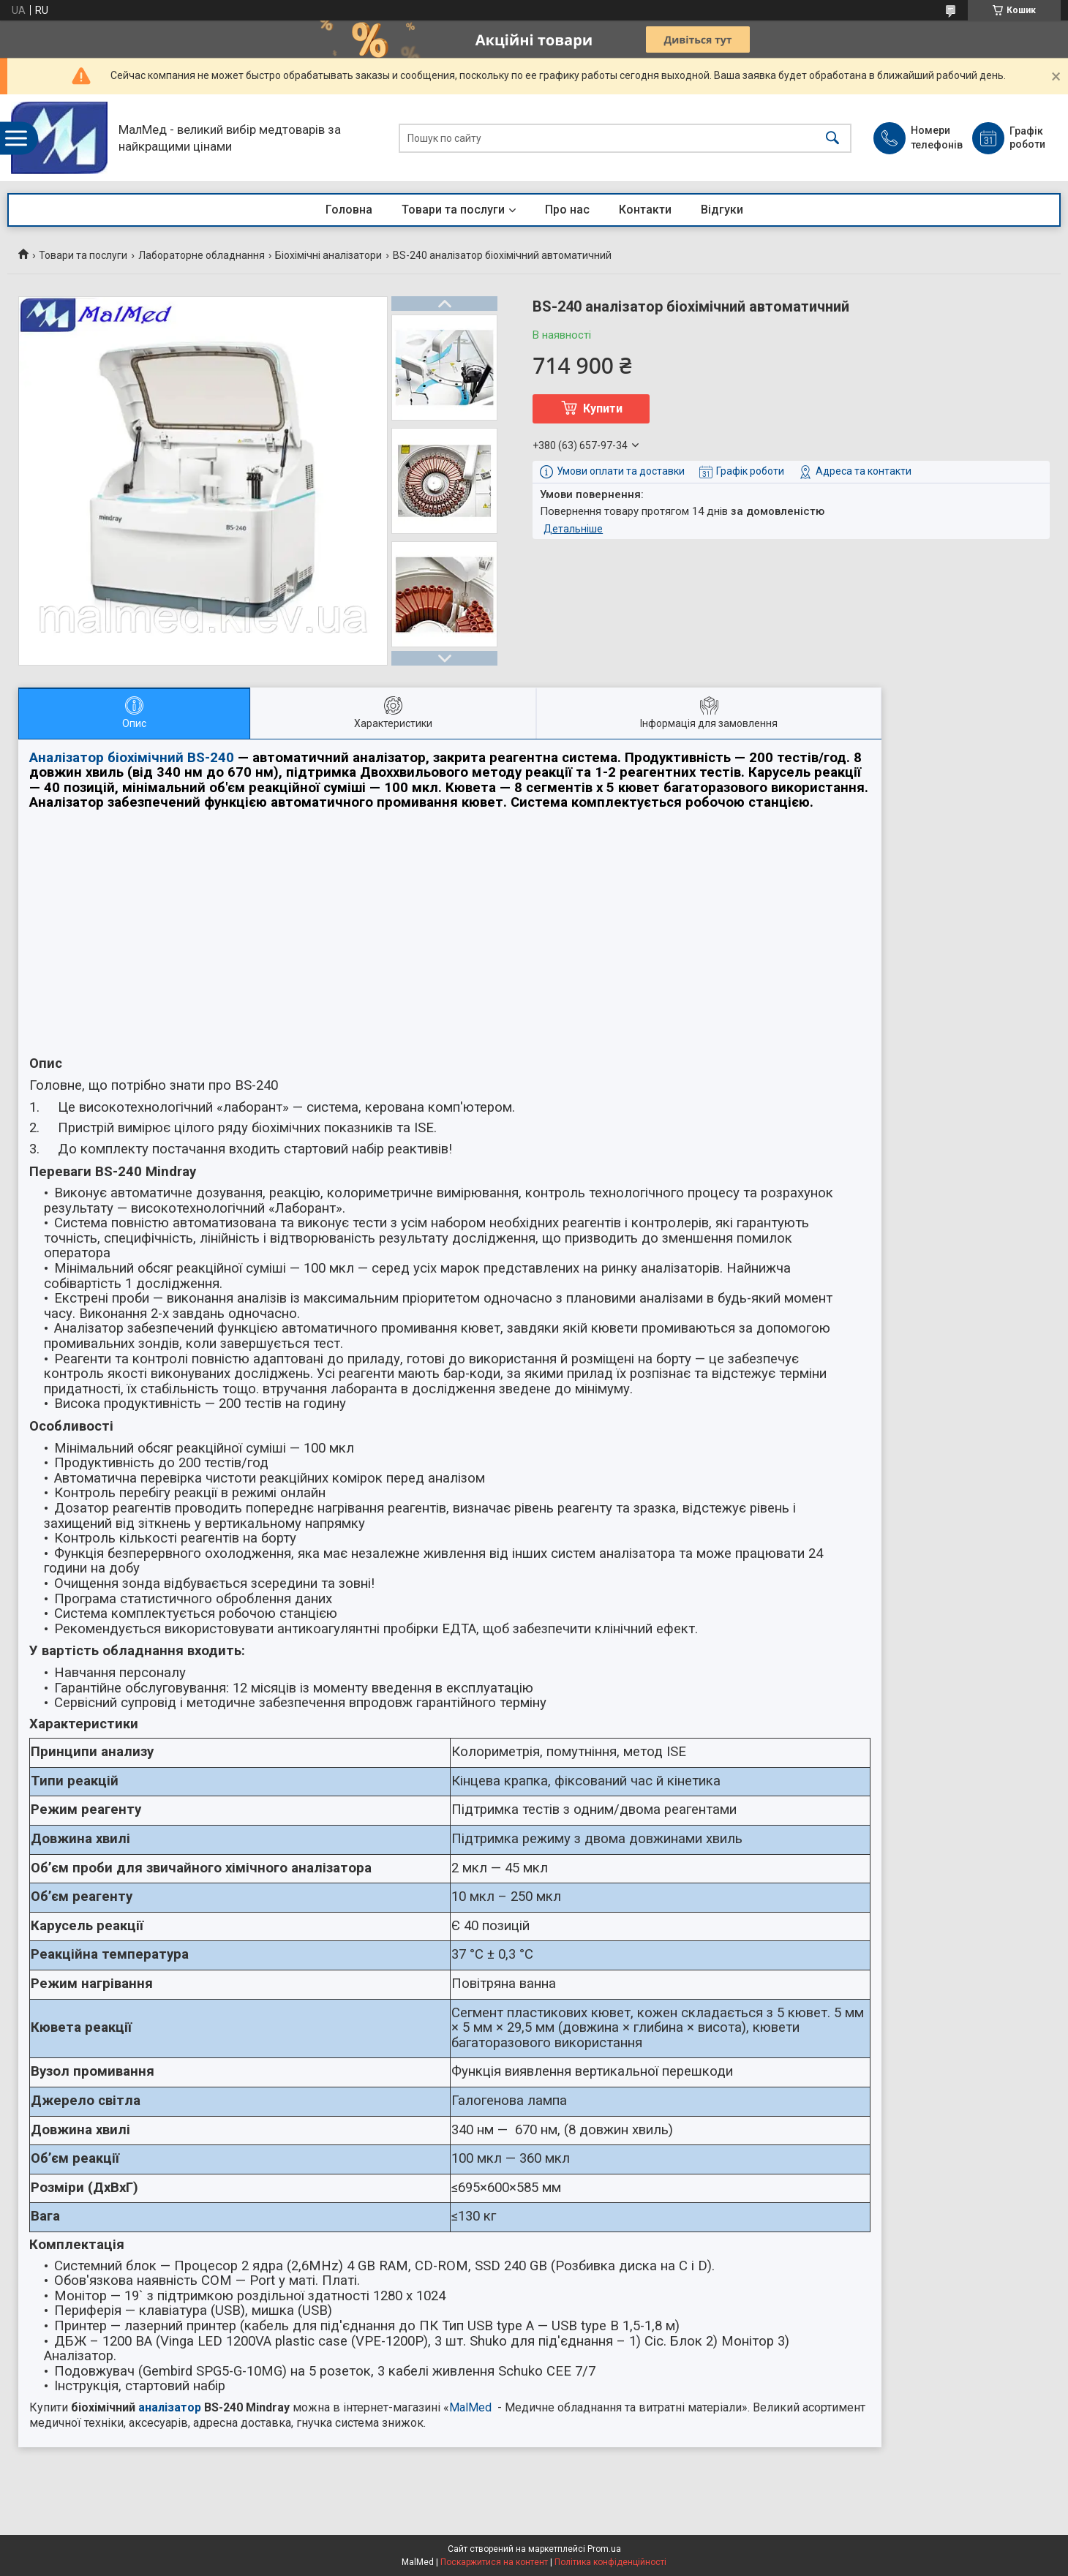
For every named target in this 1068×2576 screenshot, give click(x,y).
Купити (603, 408)
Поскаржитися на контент (494, 2562)
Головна (349, 209)
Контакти (645, 209)
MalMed (470, 2407)
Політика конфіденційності (610, 2562)
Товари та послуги (453, 209)
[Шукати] (832, 137)
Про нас (567, 209)
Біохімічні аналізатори (328, 255)
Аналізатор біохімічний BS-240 (131, 758)
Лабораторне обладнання (201, 255)
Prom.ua (604, 2549)
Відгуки (722, 209)
